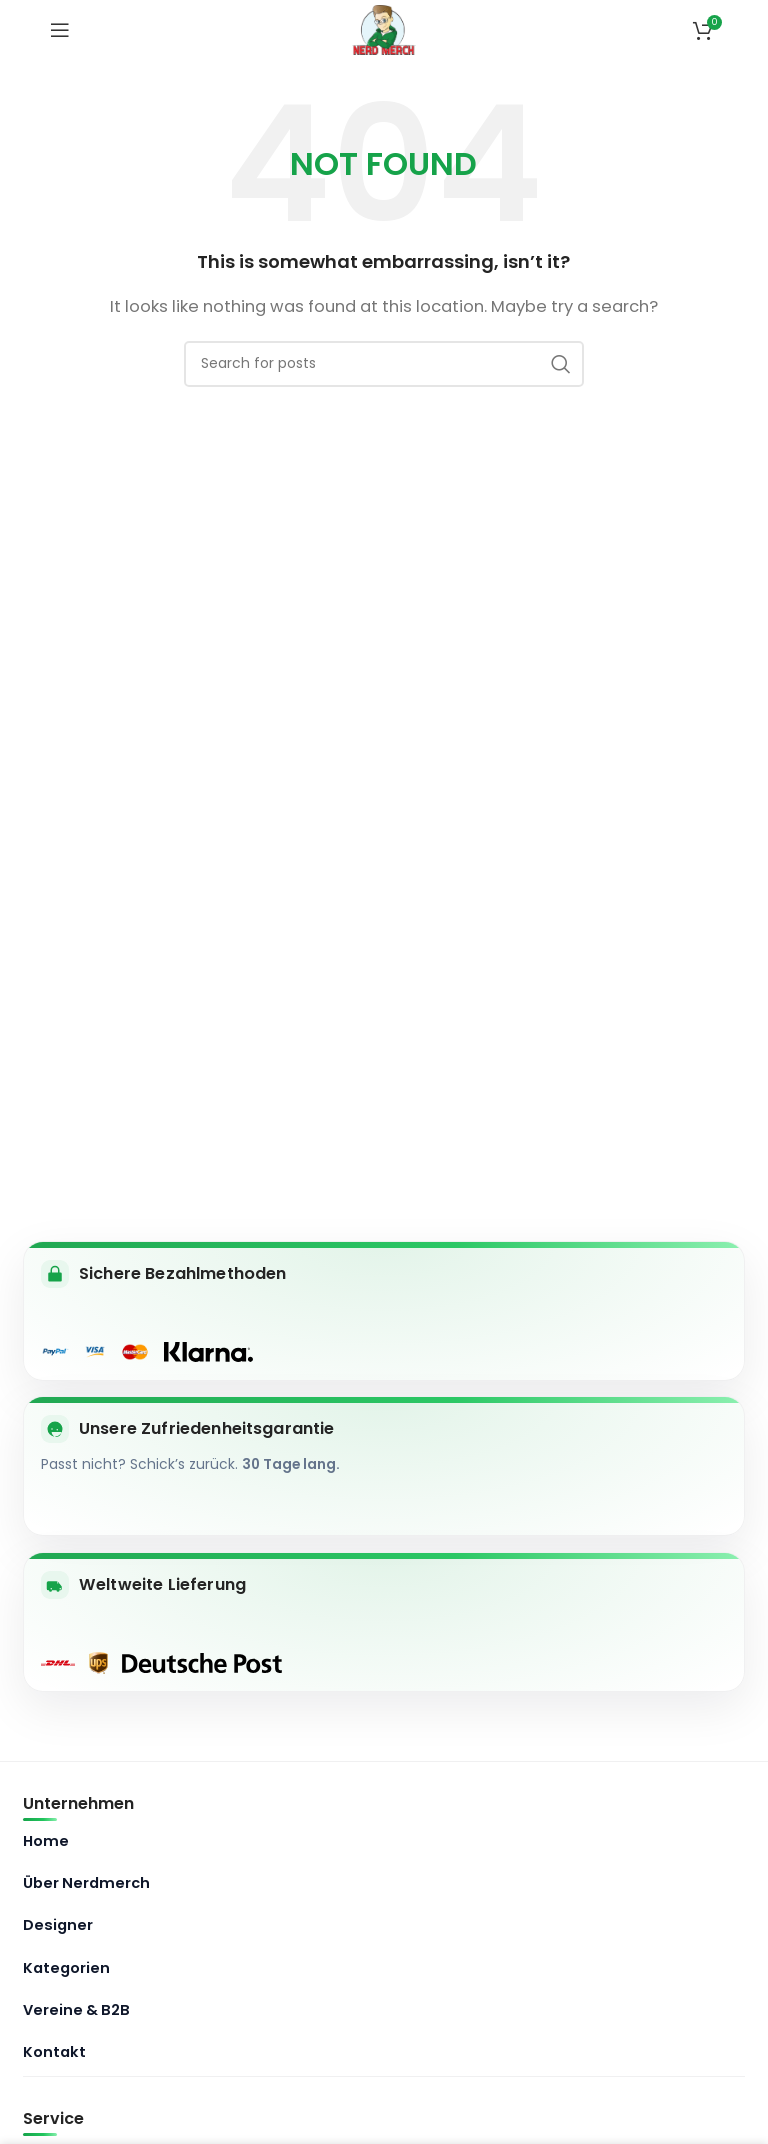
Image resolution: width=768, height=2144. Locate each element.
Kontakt (54, 2052)
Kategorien (66, 1968)
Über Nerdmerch (86, 1883)
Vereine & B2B (76, 2010)
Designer (58, 1925)
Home (46, 1841)
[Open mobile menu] (60, 30)
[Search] (384, 364)
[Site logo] (384, 28)
